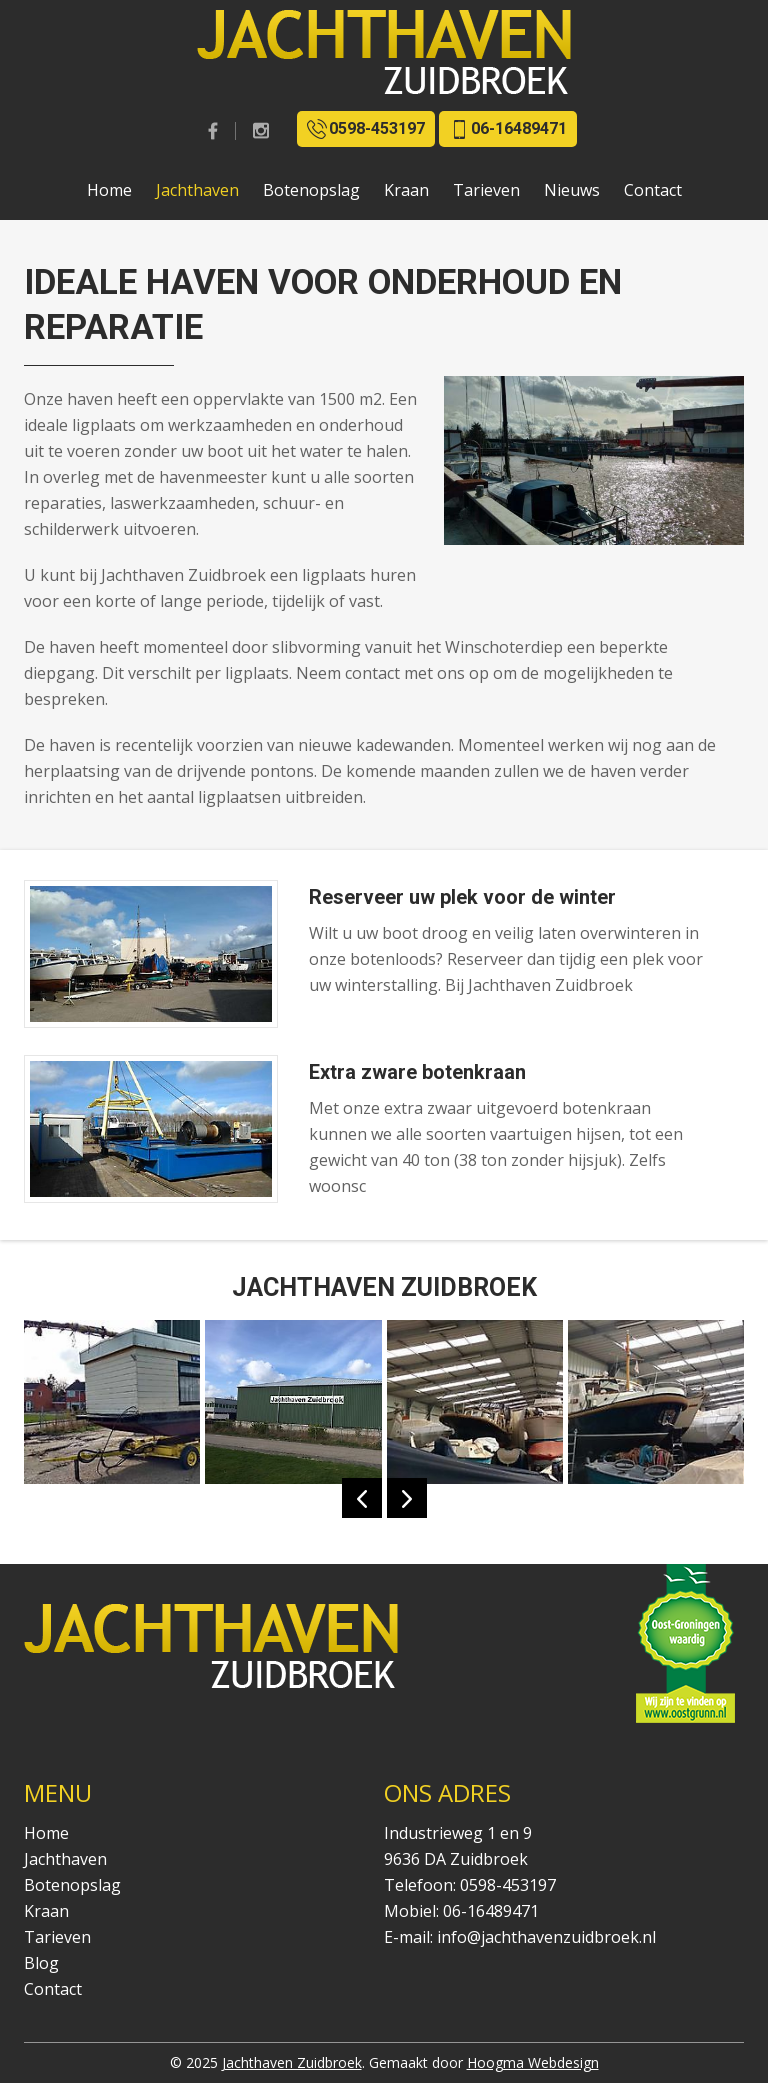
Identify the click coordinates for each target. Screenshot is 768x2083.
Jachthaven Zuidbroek (292, 2062)
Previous (362, 1498)
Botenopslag (311, 190)
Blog (41, 1963)
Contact (653, 190)
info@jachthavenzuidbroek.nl (546, 1937)
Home (109, 190)
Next (407, 1498)
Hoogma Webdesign (533, 2062)
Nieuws (572, 190)
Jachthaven (197, 190)
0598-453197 (366, 129)
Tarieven (486, 190)
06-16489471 (508, 129)
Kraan (406, 190)
